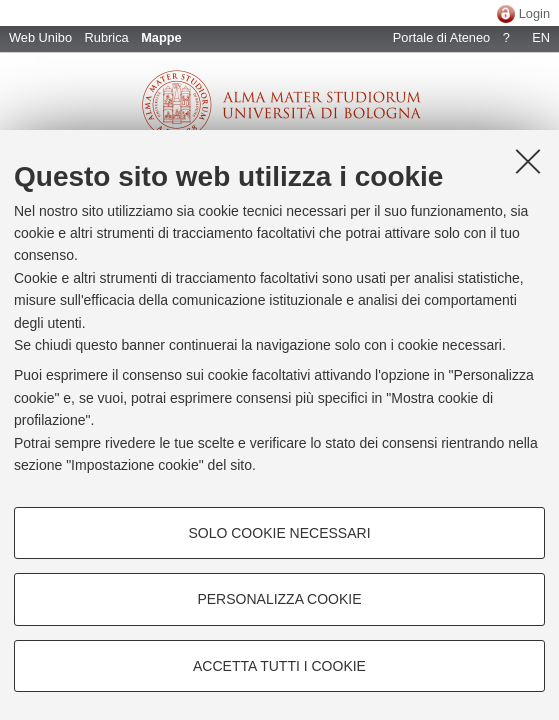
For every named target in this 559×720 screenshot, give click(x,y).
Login (534, 13)
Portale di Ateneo (441, 37)
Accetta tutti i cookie (279, 666)
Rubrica (107, 37)
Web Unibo (40, 37)
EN (541, 37)
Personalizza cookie (279, 599)
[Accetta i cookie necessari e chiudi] (528, 161)
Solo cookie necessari (279, 533)
